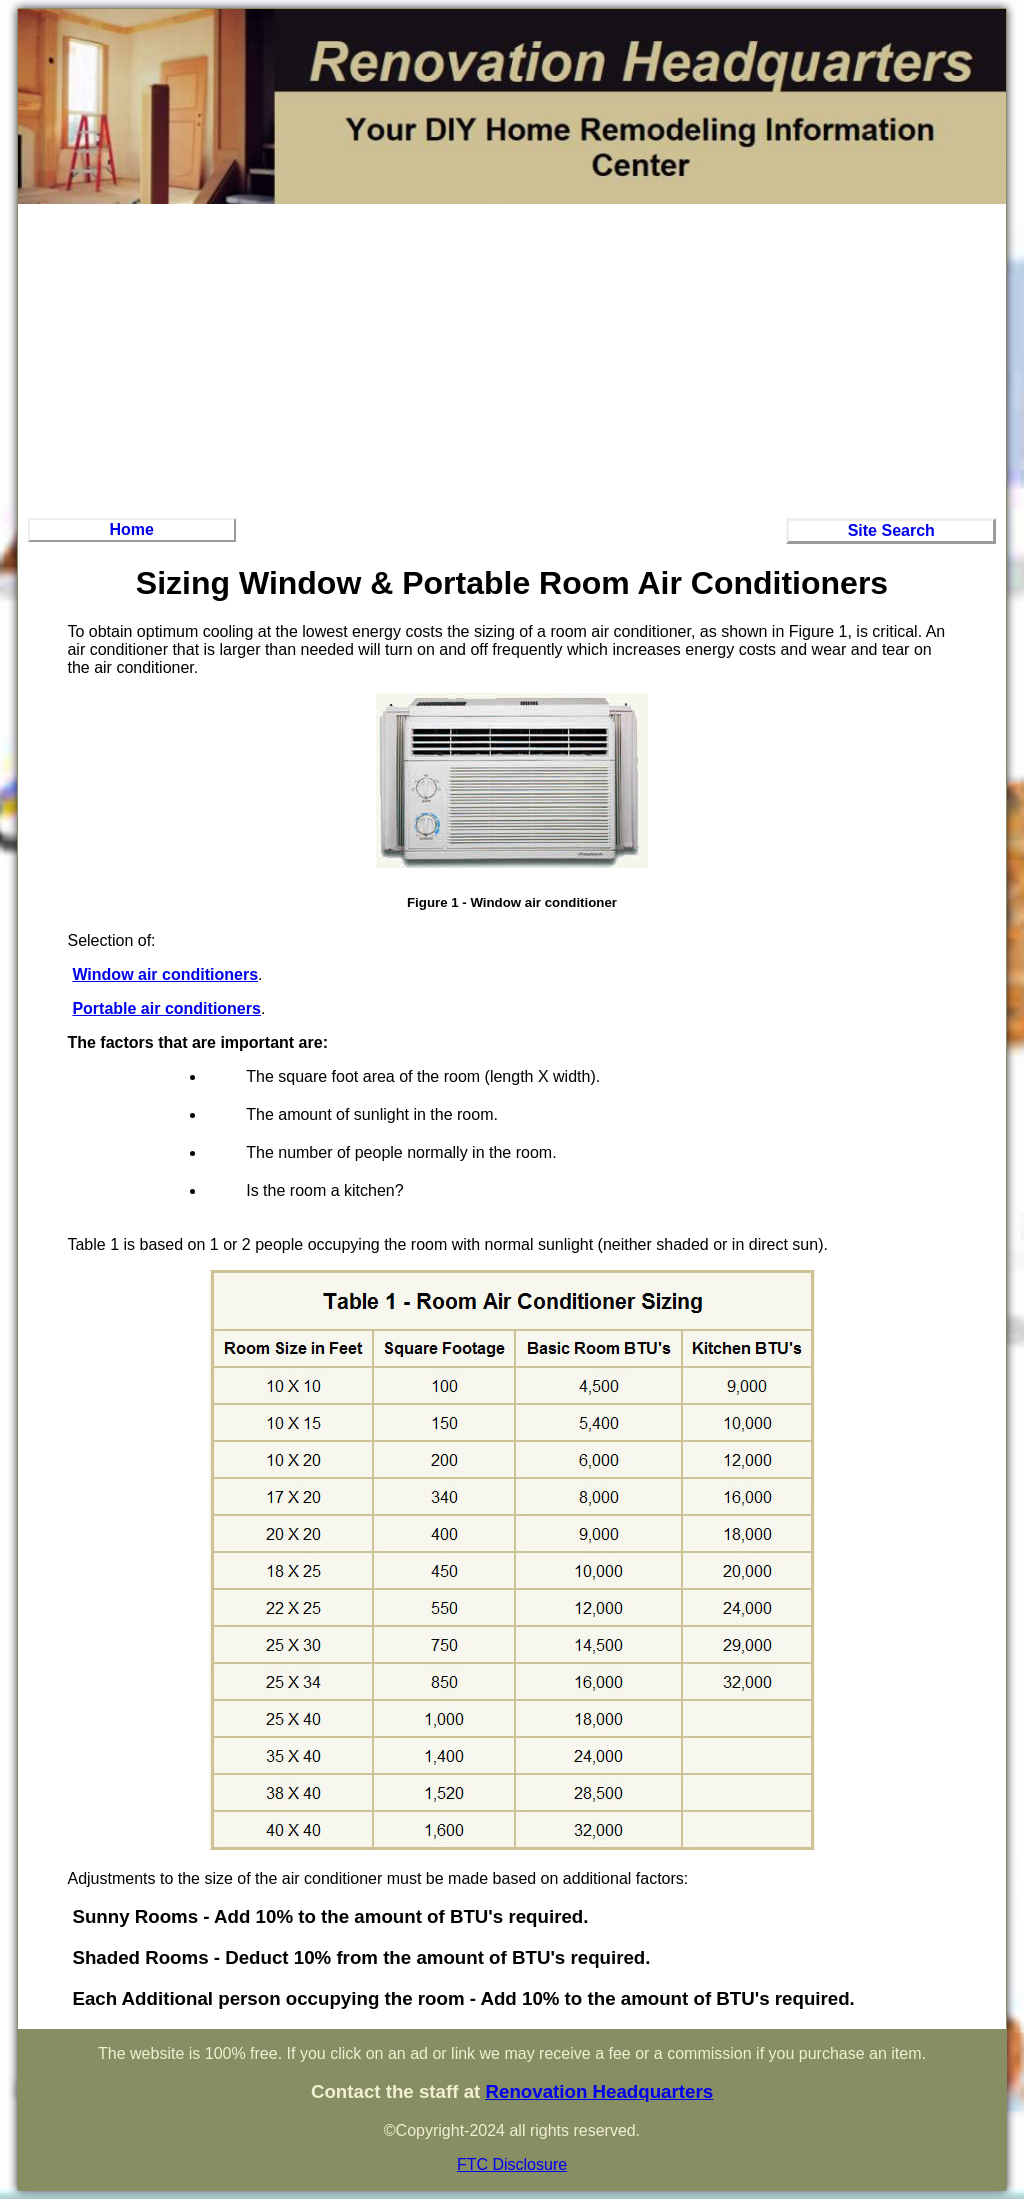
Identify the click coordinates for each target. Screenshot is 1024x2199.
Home (132, 529)
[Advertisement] (512, 358)
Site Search (891, 530)
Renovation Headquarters (599, 2091)
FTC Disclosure (512, 2164)
